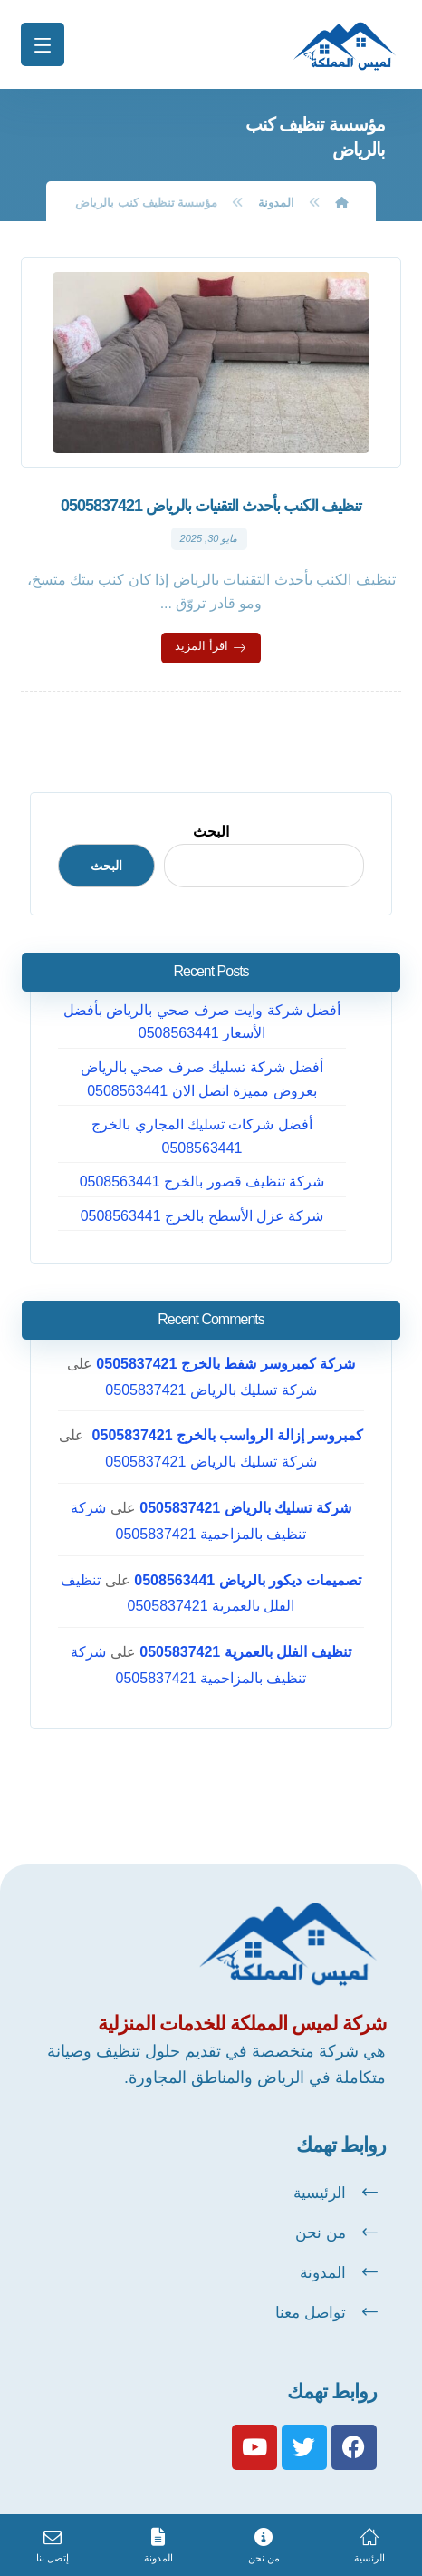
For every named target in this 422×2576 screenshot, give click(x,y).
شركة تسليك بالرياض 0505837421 (210, 1390)
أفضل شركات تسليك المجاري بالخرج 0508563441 (201, 1136)
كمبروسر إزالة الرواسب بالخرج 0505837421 (225, 1435)
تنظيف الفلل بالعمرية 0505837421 (244, 1652)
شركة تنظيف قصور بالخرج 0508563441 (202, 1181)
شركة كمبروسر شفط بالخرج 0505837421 (225, 1363)
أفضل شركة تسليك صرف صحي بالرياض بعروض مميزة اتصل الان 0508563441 (202, 1079)
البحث (211, 831)
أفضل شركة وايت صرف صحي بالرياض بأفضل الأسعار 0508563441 (202, 1021)
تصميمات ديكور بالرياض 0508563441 (247, 1580)
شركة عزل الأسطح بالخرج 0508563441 (202, 1216)
